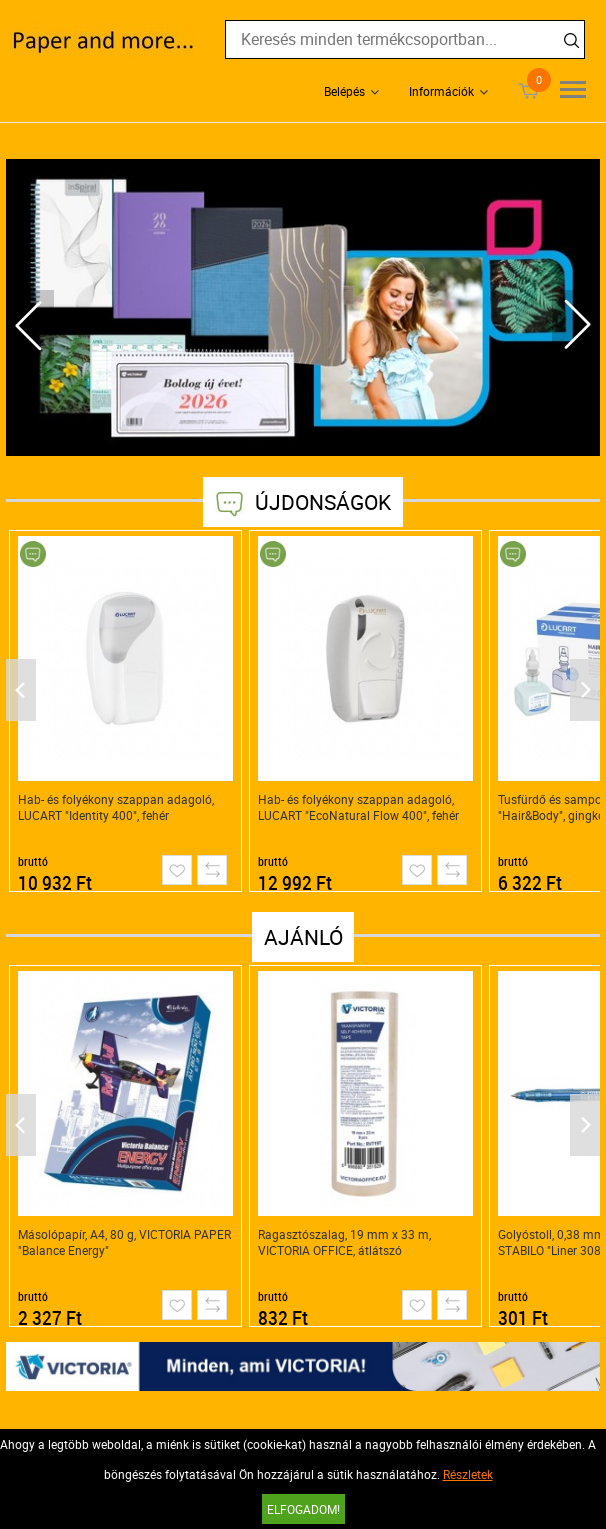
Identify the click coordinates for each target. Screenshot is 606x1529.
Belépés (344, 91)
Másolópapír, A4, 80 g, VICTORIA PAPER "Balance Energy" (124, 1242)
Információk (441, 91)
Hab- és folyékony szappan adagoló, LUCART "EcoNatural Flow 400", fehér (358, 807)
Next (576, 325)
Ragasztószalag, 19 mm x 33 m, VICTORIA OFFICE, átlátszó (344, 1242)
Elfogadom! (303, 1509)
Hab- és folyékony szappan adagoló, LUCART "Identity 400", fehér (116, 807)
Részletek (468, 1474)
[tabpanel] (303, 307)
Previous (30, 325)
